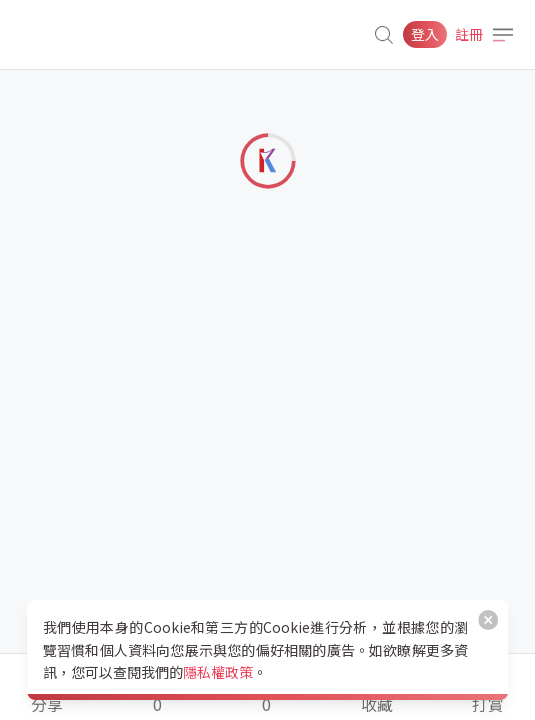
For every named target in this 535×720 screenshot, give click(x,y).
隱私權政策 (218, 672)
